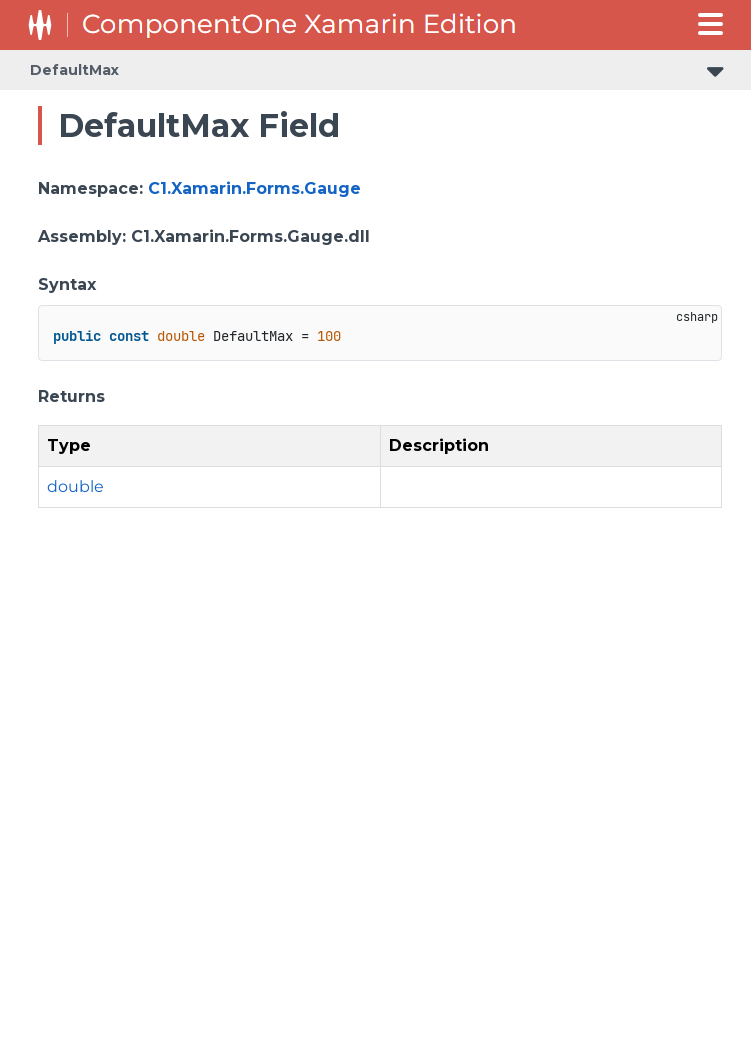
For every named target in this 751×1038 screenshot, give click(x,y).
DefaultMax (74, 70)
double (75, 486)
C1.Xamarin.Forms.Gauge (254, 188)
